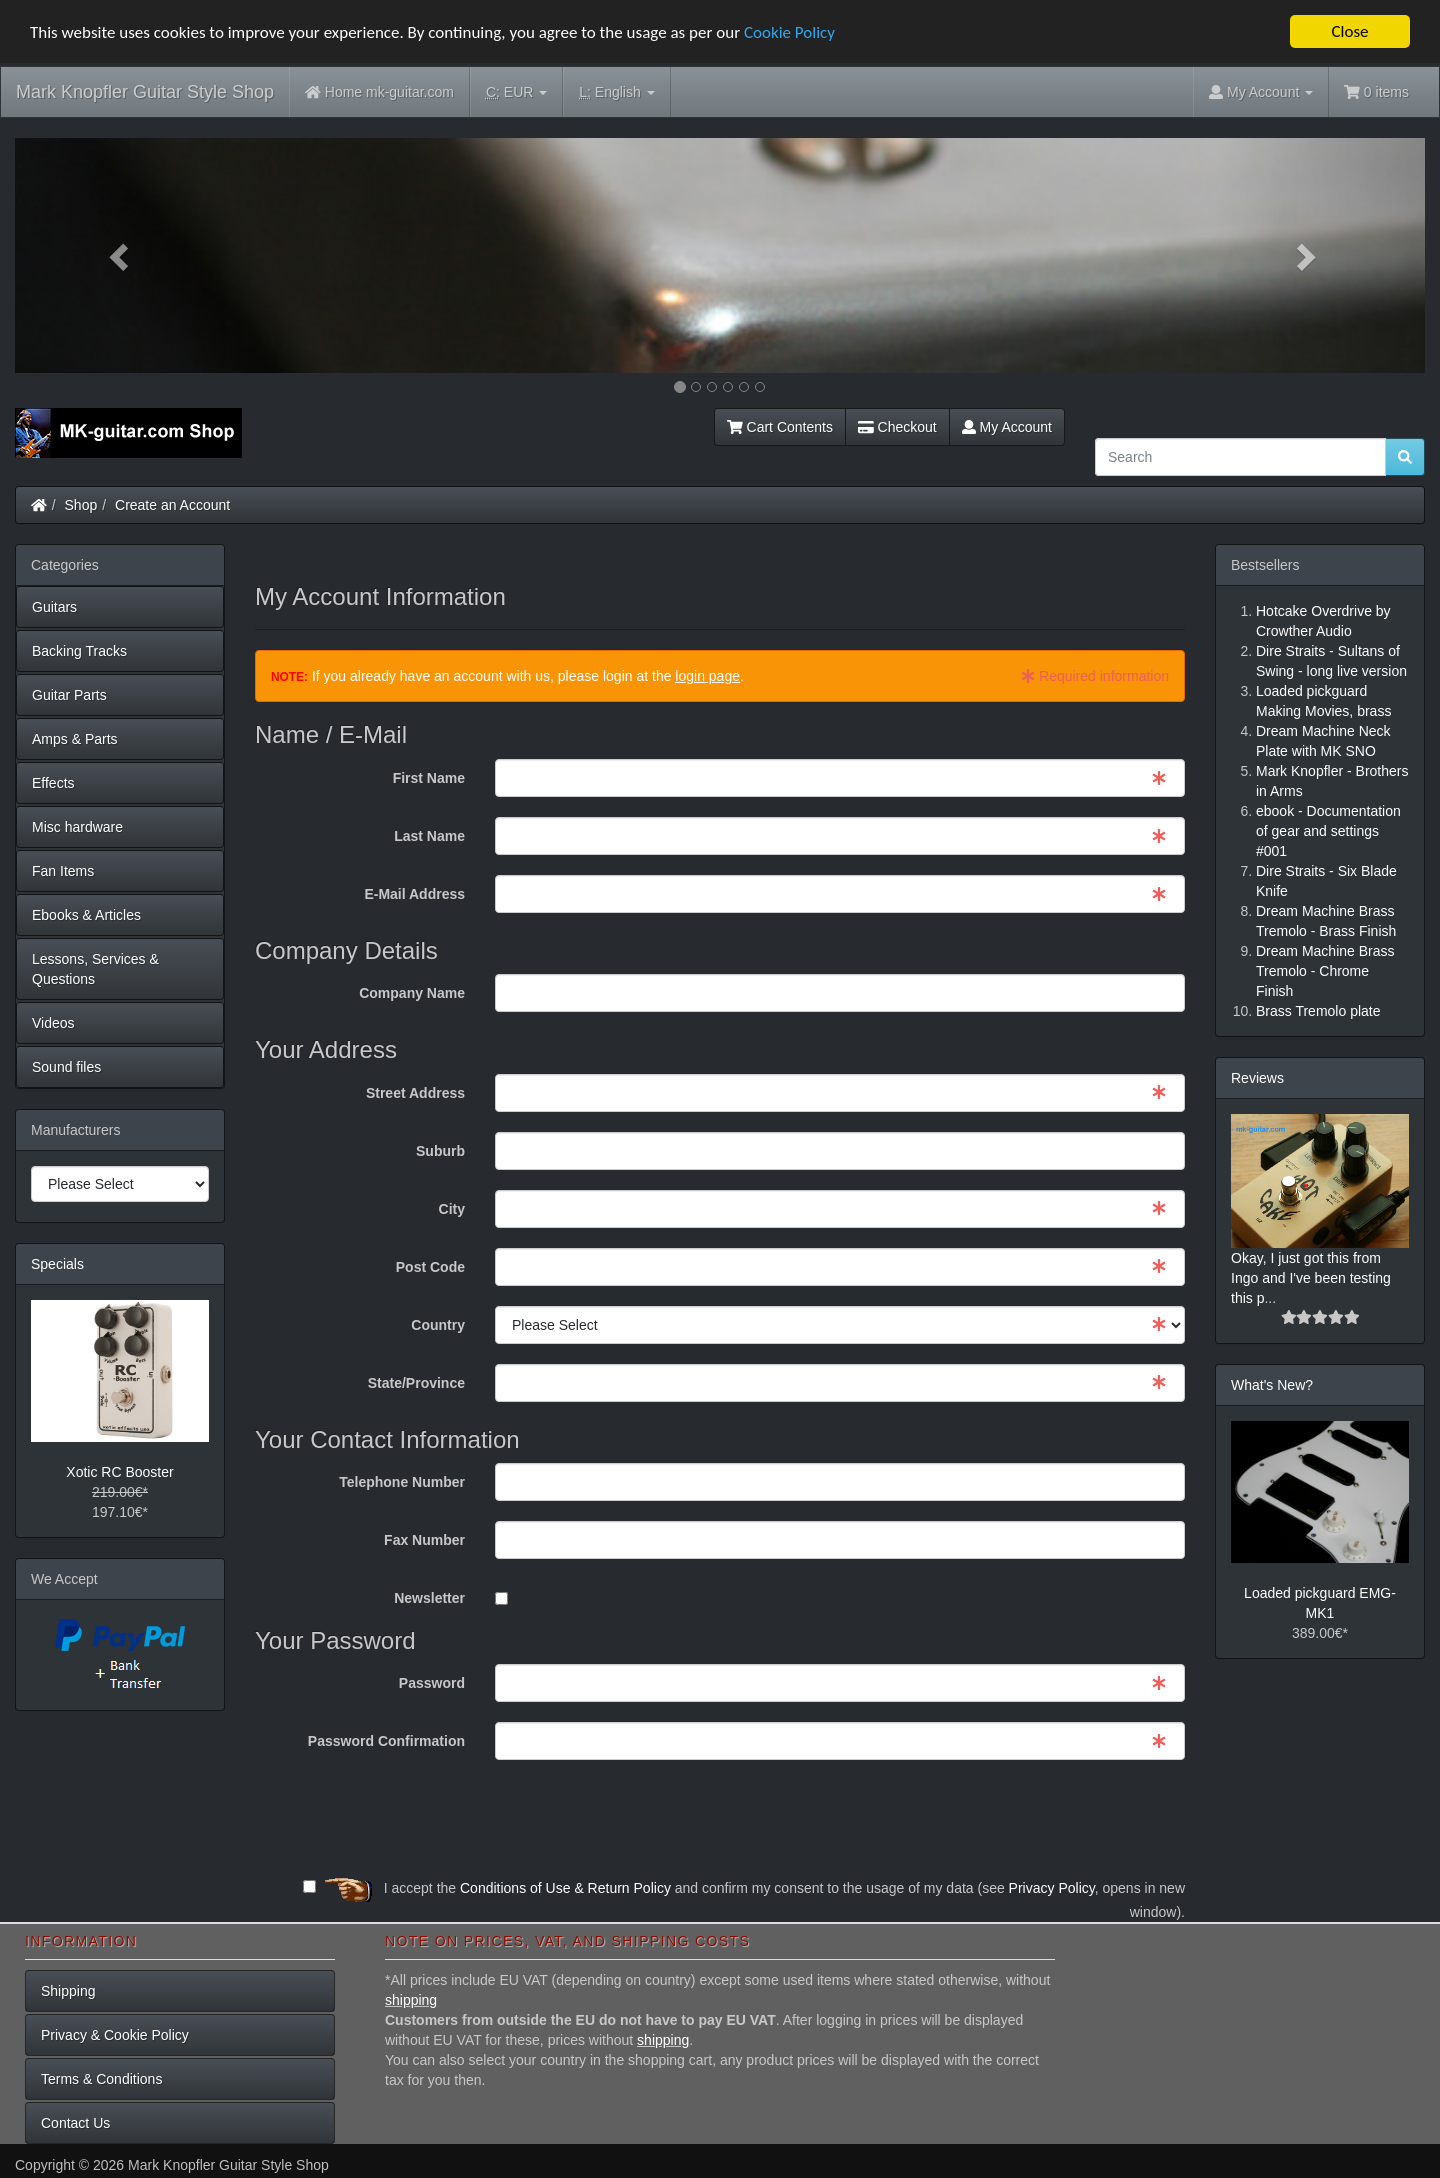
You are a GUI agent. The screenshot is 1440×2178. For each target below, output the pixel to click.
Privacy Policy (1052, 1888)
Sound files (66, 1067)
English (616, 92)
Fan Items (63, 871)
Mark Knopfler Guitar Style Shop (145, 92)
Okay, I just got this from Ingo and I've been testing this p (1311, 1278)
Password (432, 1683)
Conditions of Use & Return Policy (565, 1888)
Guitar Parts (69, 695)
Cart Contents (780, 427)
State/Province (416, 1383)
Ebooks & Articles (86, 915)
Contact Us (75, 2123)
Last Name (429, 836)
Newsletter (429, 1598)
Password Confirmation (386, 1741)
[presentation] (1033, 1819)
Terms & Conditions (101, 2079)
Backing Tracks (79, 651)
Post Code (430, 1267)
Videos (53, 1023)
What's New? (1272, 1385)
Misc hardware (77, 827)
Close (1349, 31)
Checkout (897, 427)
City (452, 1209)
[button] (121, 255)
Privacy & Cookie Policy (115, 2035)
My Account (1007, 427)
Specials (57, 1264)
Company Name (412, 993)
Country (438, 1325)
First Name (429, 778)
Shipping (68, 1991)
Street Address (415, 1093)
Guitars (54, 607)
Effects (53, 783)
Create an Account (172, 505)
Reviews (1257, 1078)
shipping (411, 2000)
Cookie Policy (789, 32)
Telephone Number (402, 1482)
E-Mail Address (414, 894)
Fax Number (424, 1540)
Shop (81, 505)
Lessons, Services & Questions (95, 969)
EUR (516, 92)
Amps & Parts (75, 739)
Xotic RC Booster (119, 1472)
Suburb (440, 1151)
